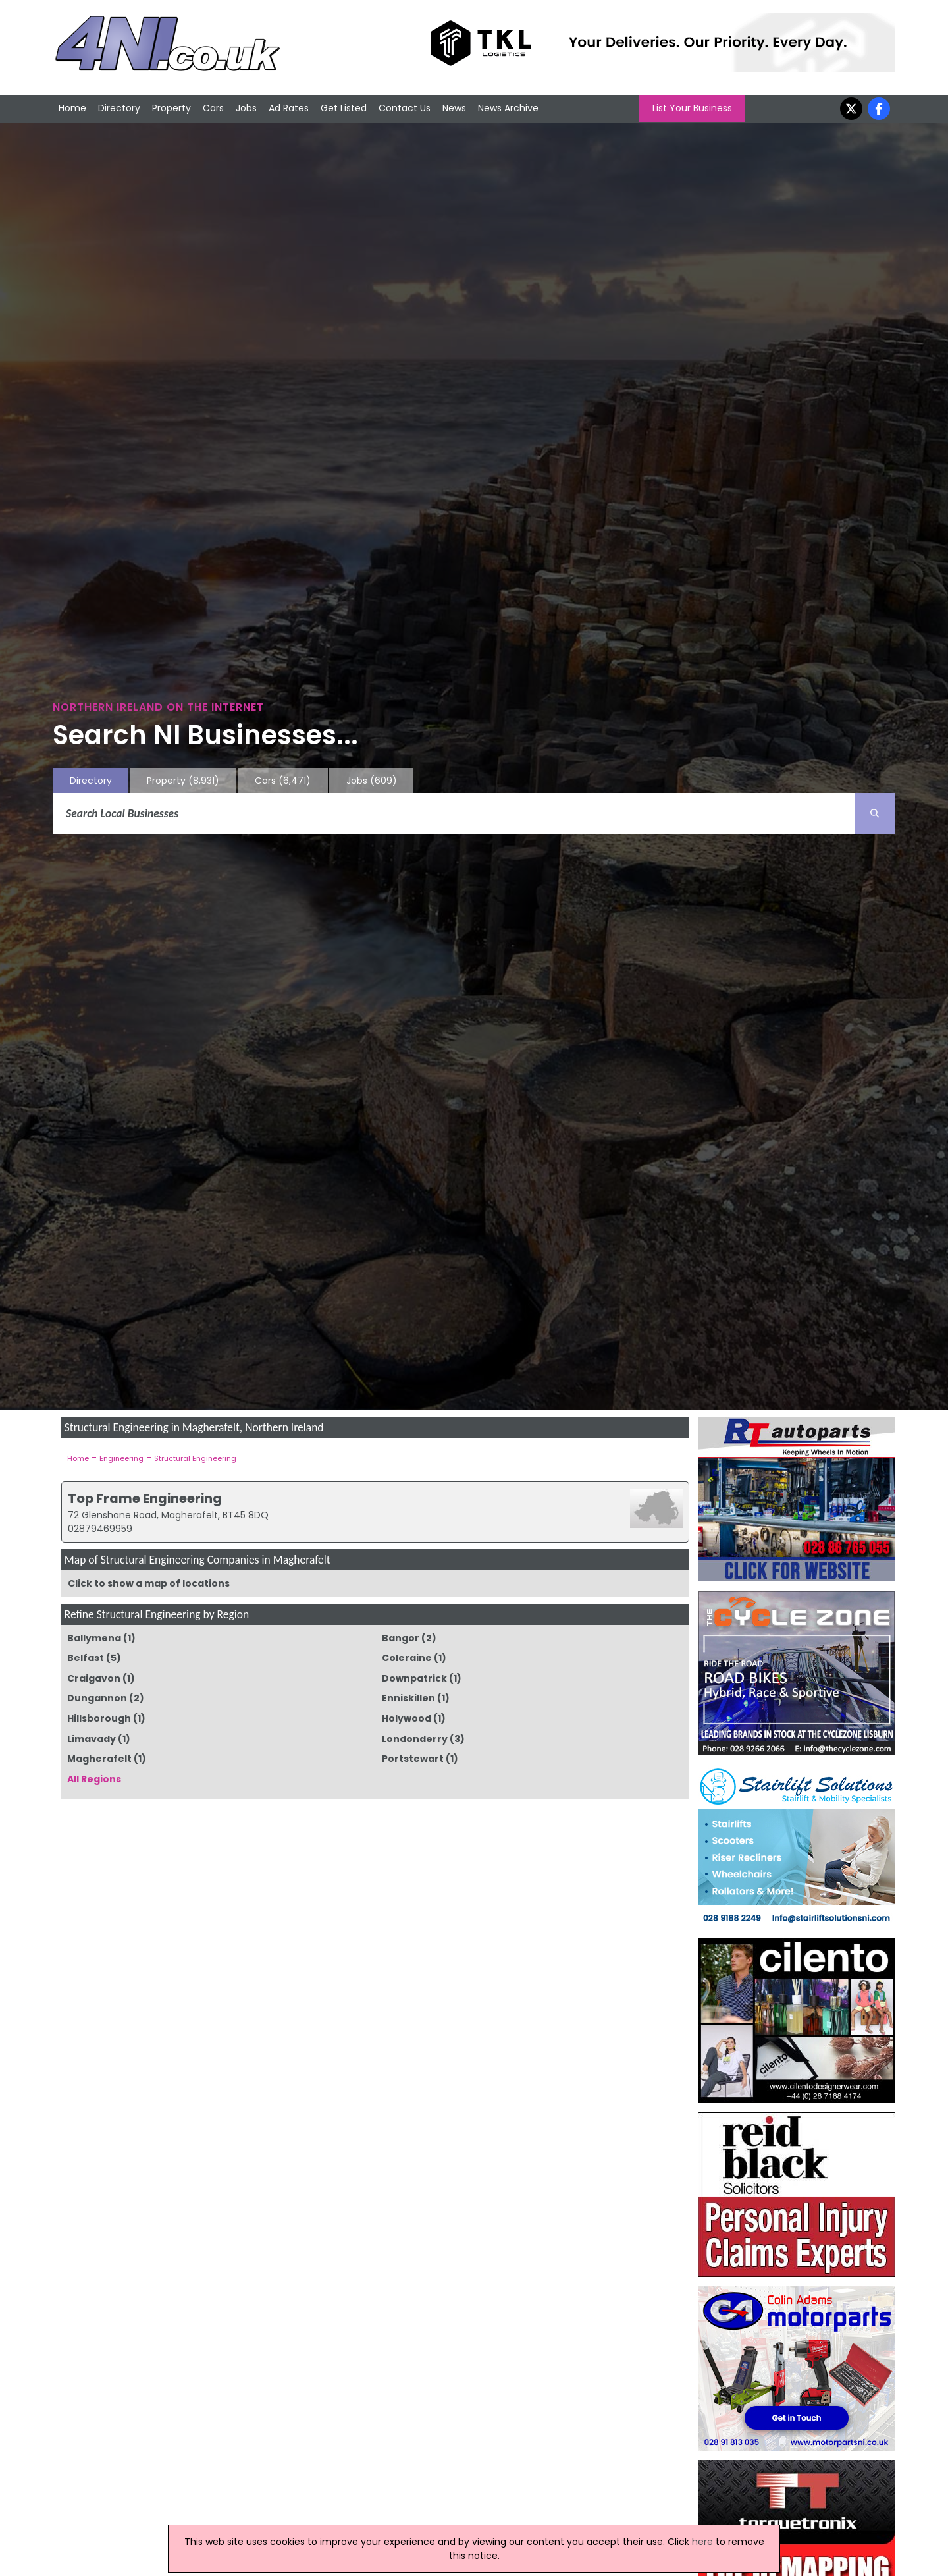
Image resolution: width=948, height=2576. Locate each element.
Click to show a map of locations (149, 1583)
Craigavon (93, 1678)
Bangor (400, 1638)
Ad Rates (289, 108)
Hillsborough (99, 1718)
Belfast (85, 1657)
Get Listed (344, 108)
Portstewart (413, 1758)
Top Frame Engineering (145, 1498)
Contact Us (405, 108)
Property (171, 108)
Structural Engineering (195, 1458)
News (454, 108)
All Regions (94, 1779)
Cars (213, 108)
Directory (119, 108)
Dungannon (97, 1698)
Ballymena (94, 1638)
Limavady (91, 1738)
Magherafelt (99, 1758)
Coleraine (407, 1657)
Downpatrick (414, 1678)
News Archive (508, 108)
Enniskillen (408, 1698)
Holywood (406, 1718)
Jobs (246, 108)
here (702, 2541)
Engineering (121, 1458)
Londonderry (415, 1738)
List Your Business (692, 108)
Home (72, 108)
